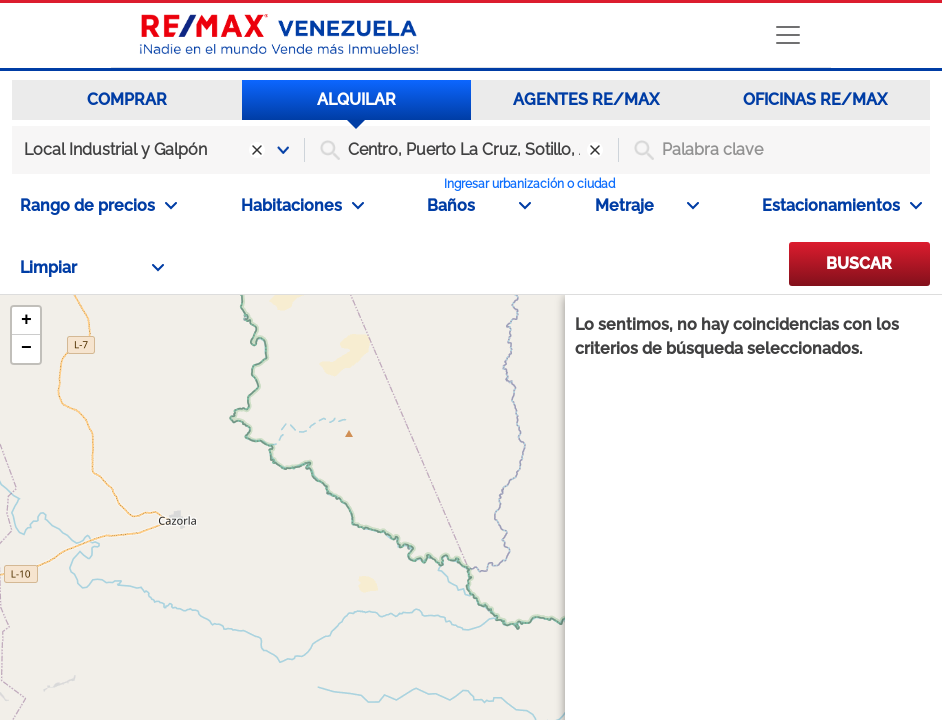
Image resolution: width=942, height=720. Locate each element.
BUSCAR (859, 263)
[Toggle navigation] (788, 35)
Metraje (647, 205)
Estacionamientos (842, 205)
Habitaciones (302, 205)
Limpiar (92, 267)
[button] (26, 321)
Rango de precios (98, 205)
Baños (479, 205)
